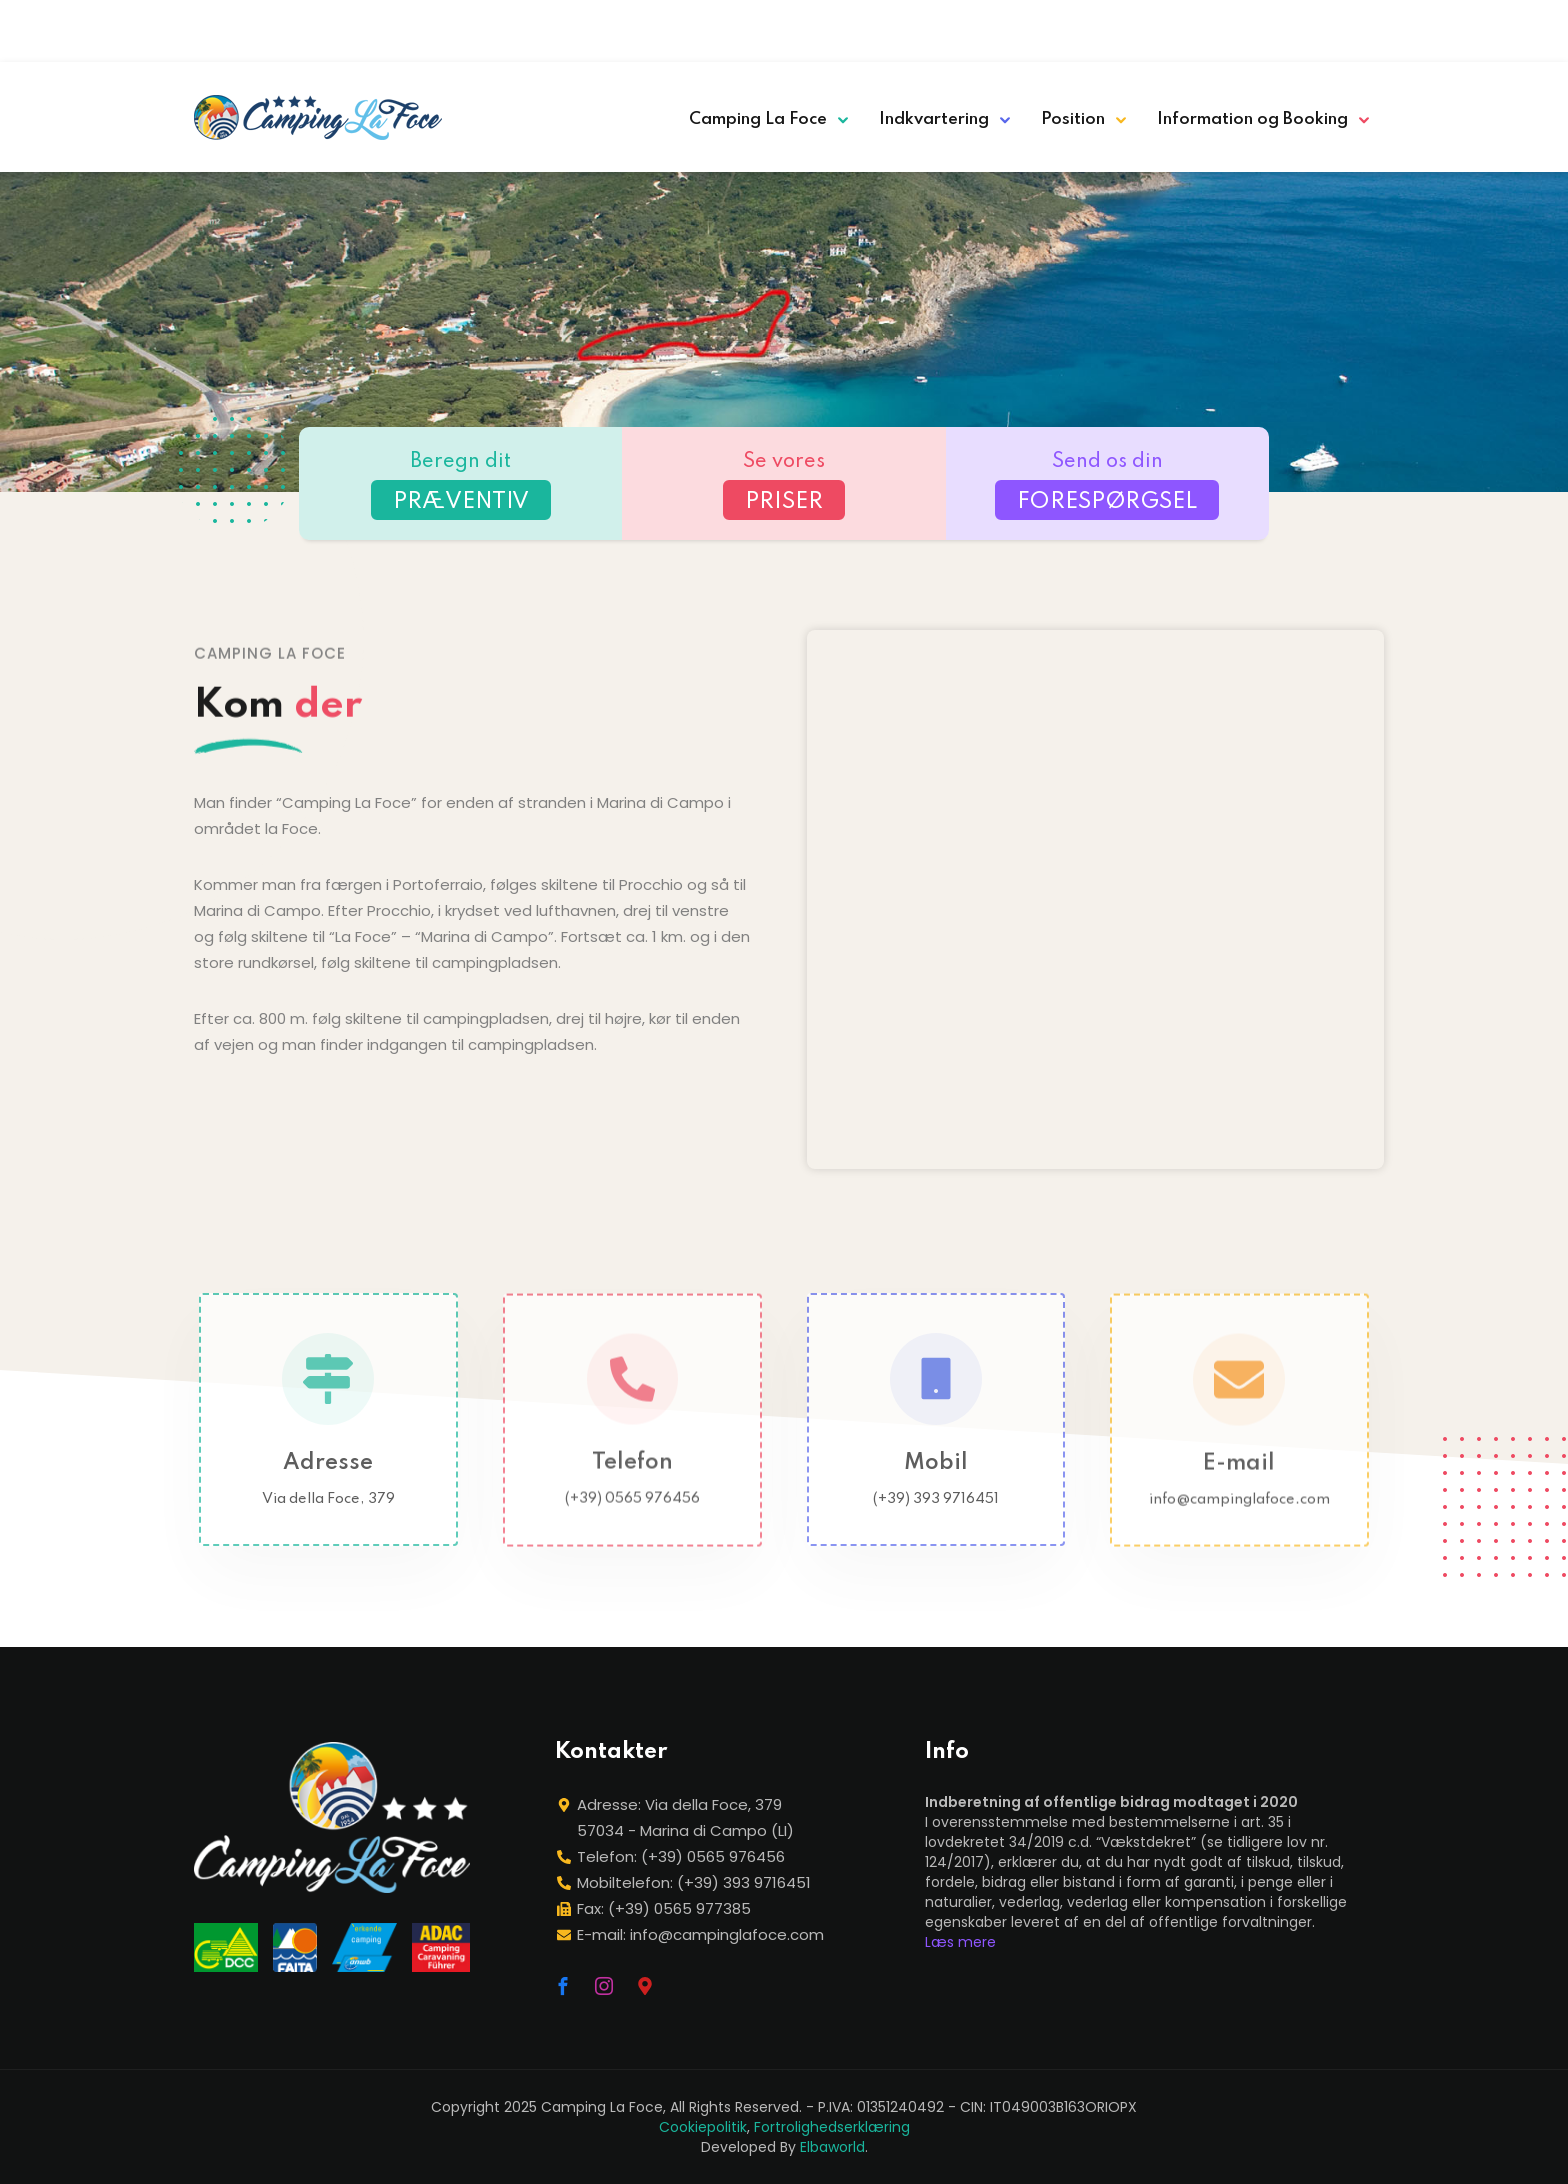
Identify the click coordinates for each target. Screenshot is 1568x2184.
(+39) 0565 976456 (632, 1515)
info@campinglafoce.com (1239, 1516)
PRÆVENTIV (461, 502)
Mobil (936, 1479)
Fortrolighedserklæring (832, 2127)
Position (1073, 119)
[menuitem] (1219, 25)
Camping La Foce (758, 119)
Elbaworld (832, 2147)
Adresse (328, 1479)
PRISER (784, 502)
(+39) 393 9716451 (936, 1515)
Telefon (632, 1479)
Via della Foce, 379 (328, 1515)
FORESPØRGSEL (1107, 502)
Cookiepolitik (703, 2127)
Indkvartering (934, 119)
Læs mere (960, 1942)
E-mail (1240, 1480)
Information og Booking (1252, 119)
